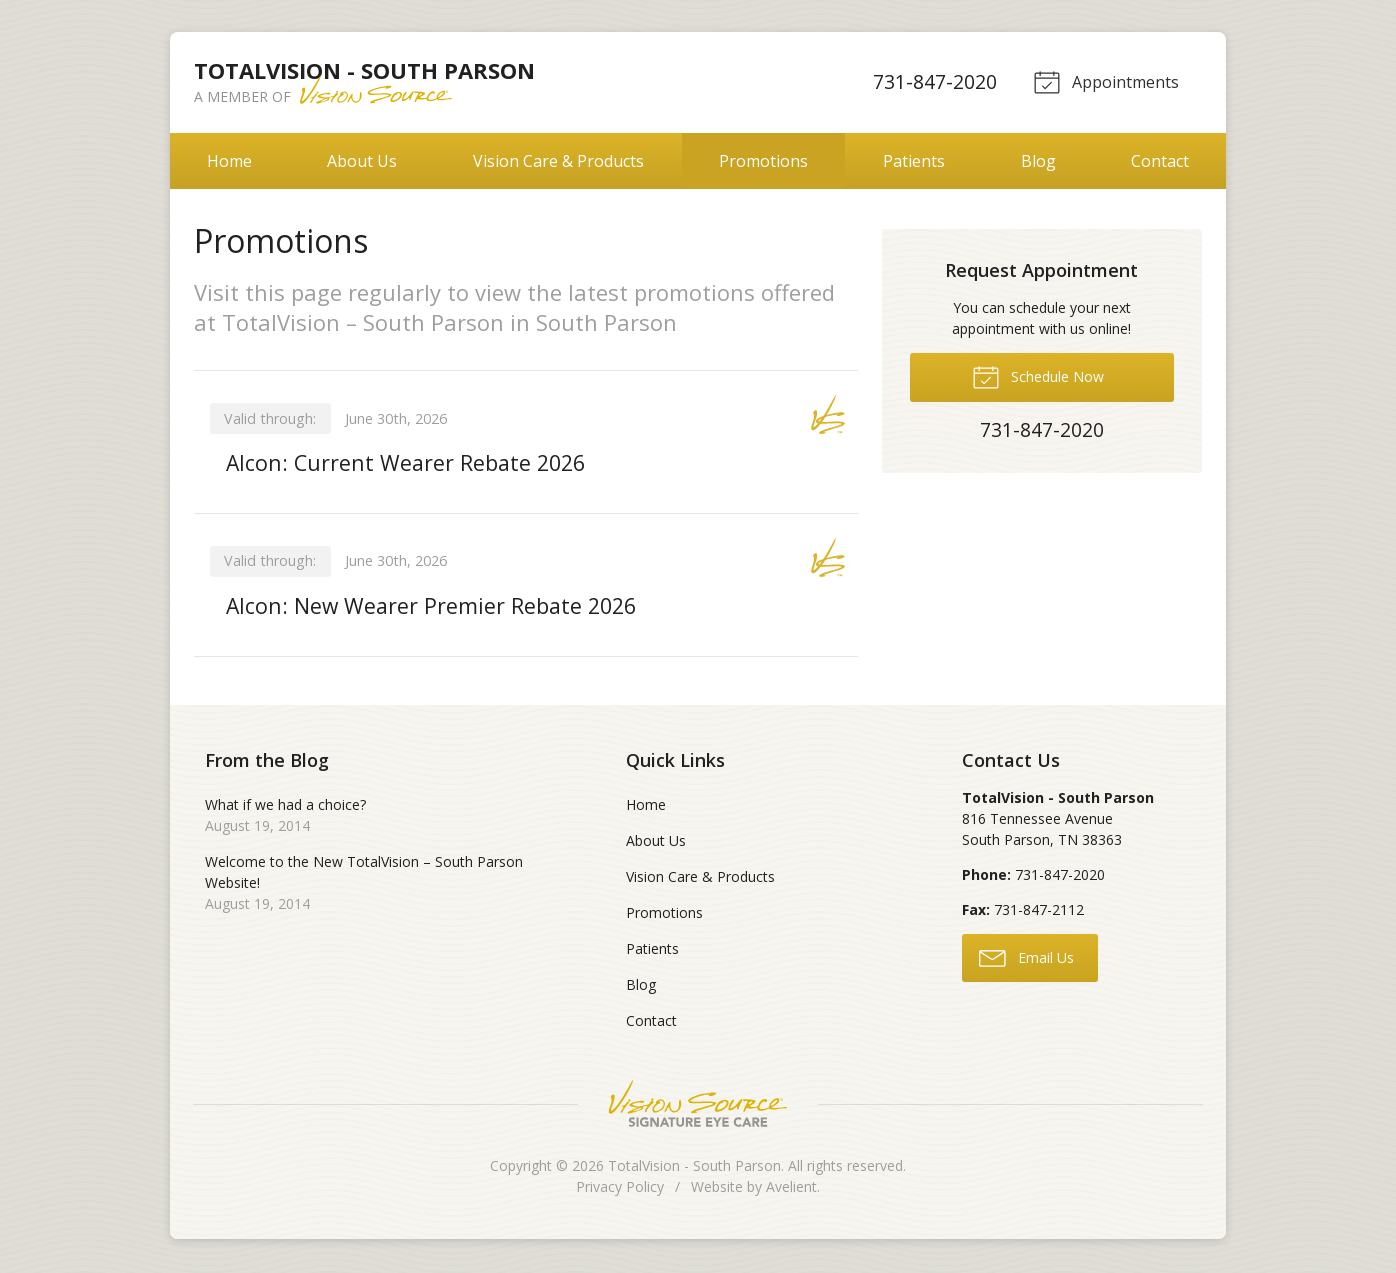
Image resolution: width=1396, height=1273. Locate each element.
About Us (362, 161)
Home (229, 161)
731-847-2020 (932, 81)
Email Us (1026, 959)
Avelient (791, 1188)
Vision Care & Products (558, 161)
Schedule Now (1038, 376)
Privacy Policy (620, 1188)
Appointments (1104, 81)
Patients (914, 161)
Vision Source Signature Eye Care (698, 1105)
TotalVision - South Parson (694, 1167)
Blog (1038, 161)
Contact (1160, 161)
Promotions (763, 161)
